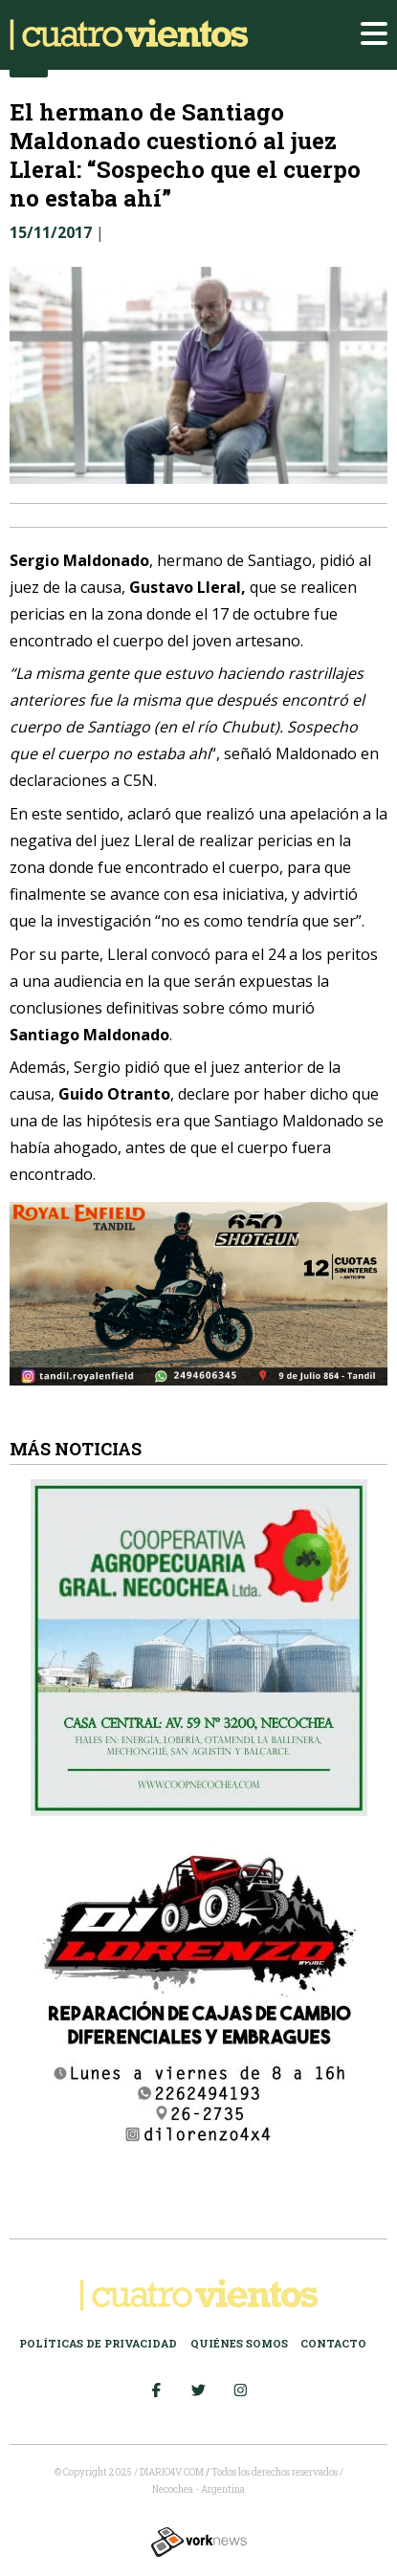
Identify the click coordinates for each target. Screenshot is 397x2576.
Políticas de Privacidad (98, 2343)
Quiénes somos (239, 2343)
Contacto (333, 2343)
